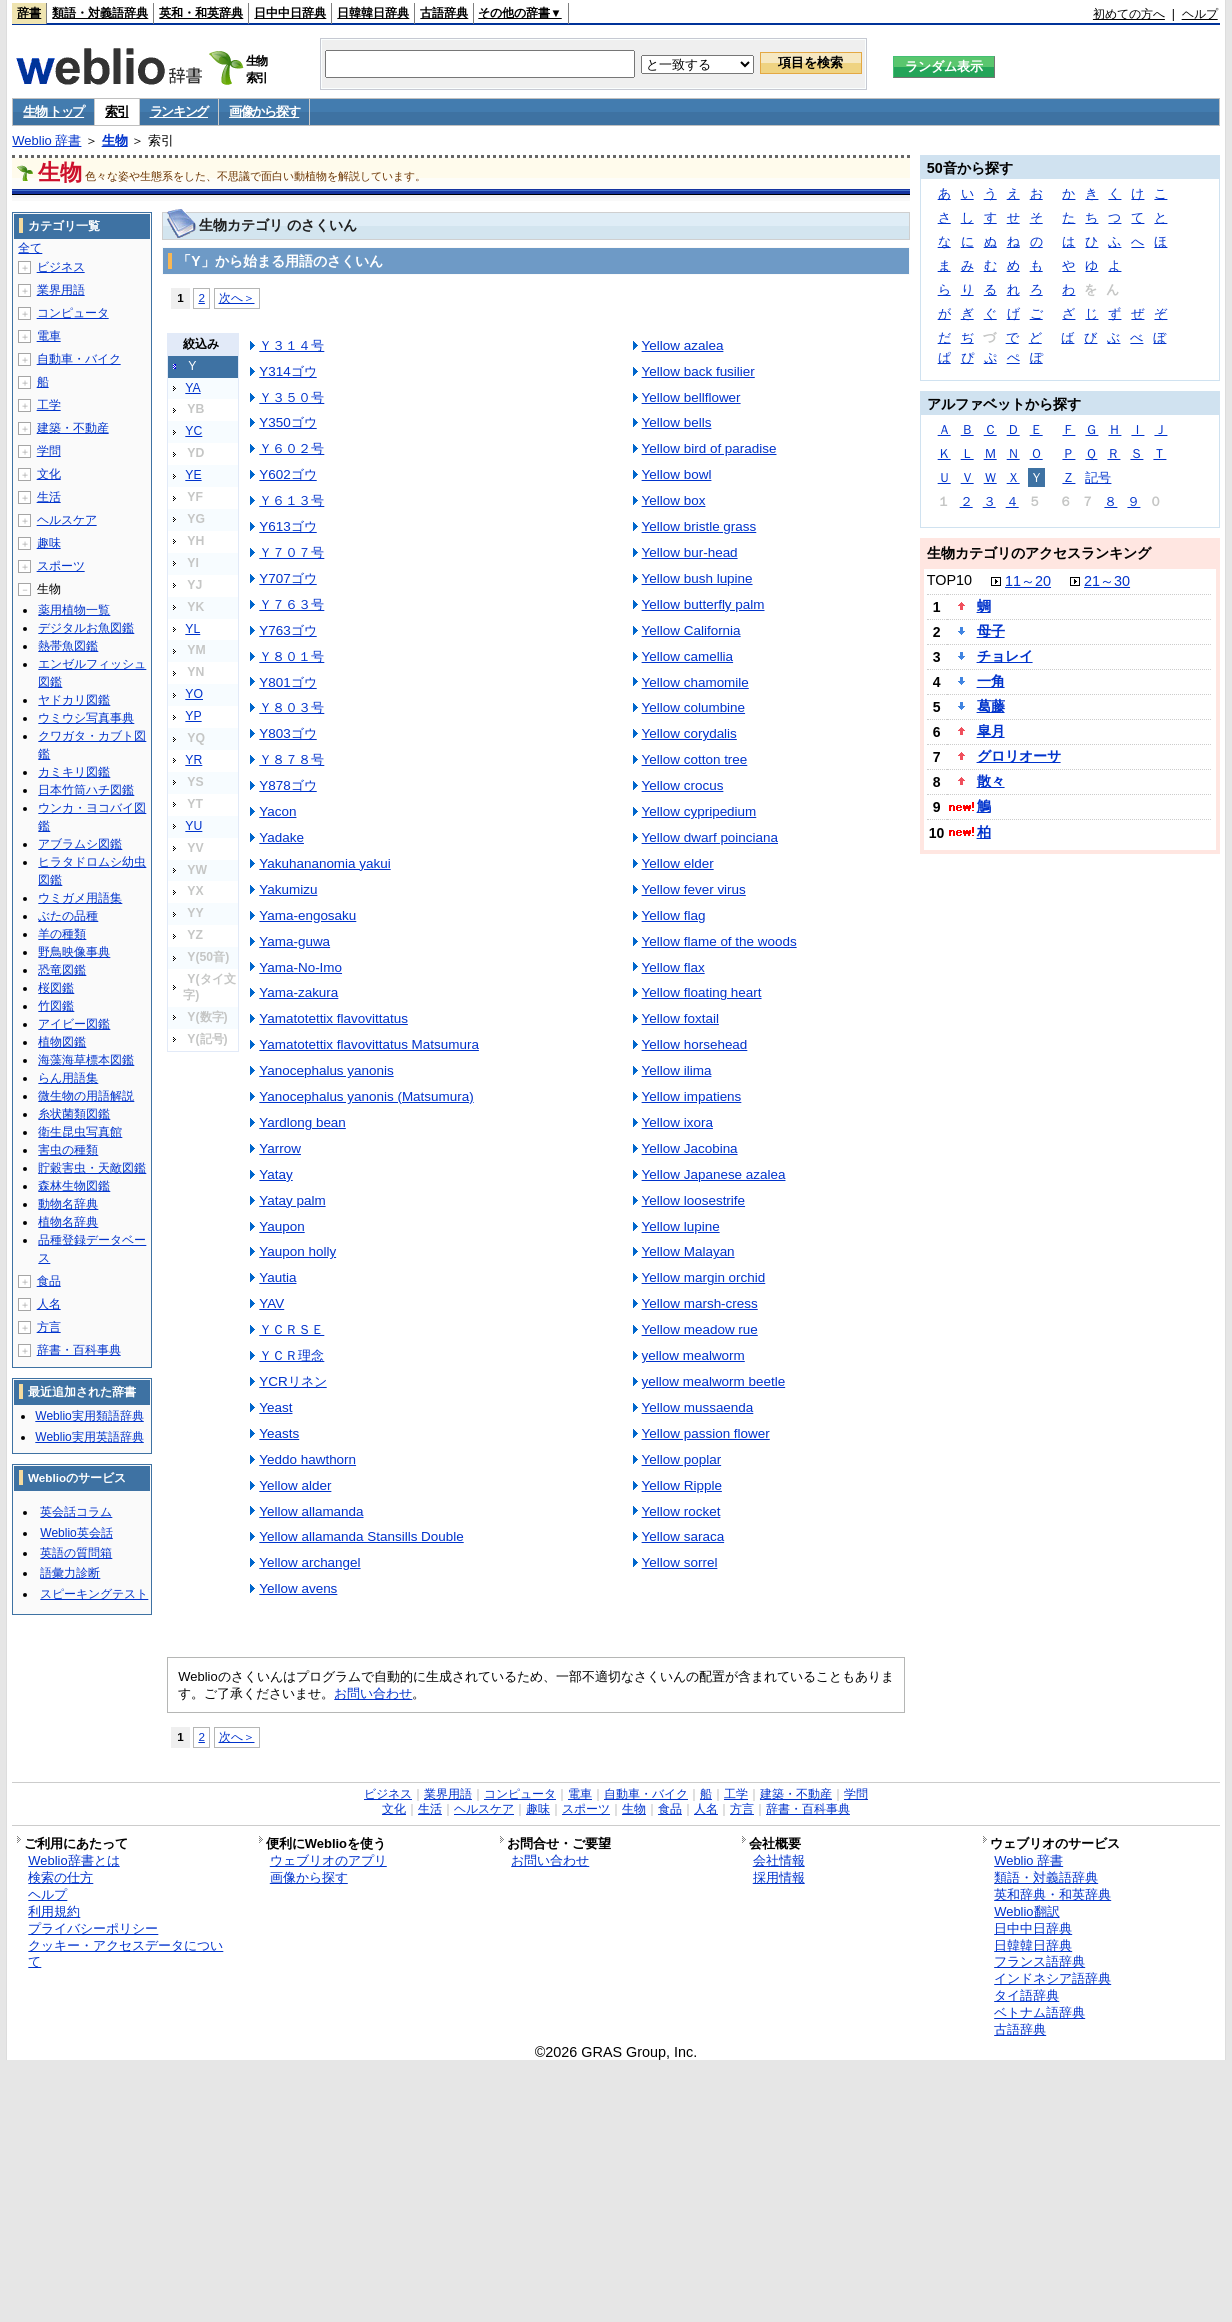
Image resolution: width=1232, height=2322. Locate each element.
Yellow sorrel (680, 1562)
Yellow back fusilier (698, 371)
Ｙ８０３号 (291, 707)
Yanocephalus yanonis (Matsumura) (366, 1096)
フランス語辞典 (1039, 1961)
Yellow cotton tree (695, 759)
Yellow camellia (687, 656)
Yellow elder (678, 863)
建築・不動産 (73, 428)
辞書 (29, 13)
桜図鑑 (56, 988)
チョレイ (1005, 656)
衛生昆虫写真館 (80, 1132)
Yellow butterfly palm (703, 604)
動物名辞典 (68, 1204)
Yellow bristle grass (699, 526)
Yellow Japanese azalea (714, 1174)
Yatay (275, 1174)
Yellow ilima (677, 1070)
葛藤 (991, 706)
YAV (271, 1303)
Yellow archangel (309, 1562)
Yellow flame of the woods (719, 941)
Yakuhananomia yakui (324, 863)
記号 (1098, 477)
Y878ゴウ (287, 785)
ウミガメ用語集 (80, 898)
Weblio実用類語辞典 (89, 1416)
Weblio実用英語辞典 (89, 1437)
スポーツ (61, 566)
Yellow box (674, 500)
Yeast (275, 1407)
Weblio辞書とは (73, 1860)
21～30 (1107, 581)
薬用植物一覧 (74, 610)
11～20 (1028, 581)
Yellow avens (298, 1588)
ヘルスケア (67, 520)
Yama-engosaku (307, 915)
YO (194, 694)
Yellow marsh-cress (700, 1303)
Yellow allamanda (311, 1511)
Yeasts (279, 1433)
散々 (991, 781)
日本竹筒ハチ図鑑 (86, 790)
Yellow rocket (681, 1511)
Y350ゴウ (287, 422)
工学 (49, 405)
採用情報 (779, 1877)
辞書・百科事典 (79, 1350)
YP (193, 716)
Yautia (277, 1277)
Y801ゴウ (287, 682)
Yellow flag (674, 915)
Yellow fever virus (694, 889)
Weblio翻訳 (1026, 1911)
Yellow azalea (683, 345)
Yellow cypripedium (699, 811)
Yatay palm (292, 1200)
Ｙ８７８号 (291, 759)
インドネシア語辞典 (1052, 1978)
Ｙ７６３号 (291, 604)
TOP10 (949, 580)
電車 (49, 336)
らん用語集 (68, 1078)
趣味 (49, 543)
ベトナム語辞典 (1039, 2012)
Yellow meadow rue (700, 1329)
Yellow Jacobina (690, 1148)
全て (30, 248)
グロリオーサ (1019, 756)
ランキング (179, 111)
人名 (49, 1304)
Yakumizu (288, 889)
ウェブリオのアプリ (328, 1860)
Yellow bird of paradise (709, 448)
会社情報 (779, 1860)
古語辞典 (444, 13)
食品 (49, 1281)
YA (192, 388)
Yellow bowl (677, 474)
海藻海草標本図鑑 (86, 1060)
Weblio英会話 (76, 1533)
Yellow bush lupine (697, 578)
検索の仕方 (60, 1877)
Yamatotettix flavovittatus (333, 1018)
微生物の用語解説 (86, 1096)
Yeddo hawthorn (307, 1459)
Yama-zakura (298, 992)
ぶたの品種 (68, 916)
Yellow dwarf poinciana (710, 837)
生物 (115, 140)
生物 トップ (53, 111)
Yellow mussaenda (698, 1407)
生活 (49, 497)
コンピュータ (73, 313)
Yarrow (280, 1148)
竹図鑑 (56, 1006)
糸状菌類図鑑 (74, 1114)
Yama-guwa (294, 941)
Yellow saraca (683, 1536)
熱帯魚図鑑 (68, 646)
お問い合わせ (373, 1693)
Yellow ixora (677, 1122)
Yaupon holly (297, 1251)
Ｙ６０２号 (291, 448)
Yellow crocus (683, 785)
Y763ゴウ (287, 630)
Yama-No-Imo (300, 967)
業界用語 (61, 290)
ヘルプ (1200, 14)
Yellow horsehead (695, 1044)
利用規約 (54, 1911)
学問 (49, 451)
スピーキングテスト (94, 1594)
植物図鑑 (62, 1042)
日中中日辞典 (290, 13)
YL (192, 629)
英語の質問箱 (76, 1553)
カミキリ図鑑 (74, 772)
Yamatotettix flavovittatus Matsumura (369, 1044)
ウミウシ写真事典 (86, 718)
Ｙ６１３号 (291, 500)
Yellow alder (295, 1485)
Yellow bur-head (690, 552)
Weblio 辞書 (46, 140)
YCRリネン (292, 1381)
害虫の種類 (68, 1150)
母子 (991, 631)
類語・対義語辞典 (100, 13)
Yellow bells (677, 422)
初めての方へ (1129, 14)
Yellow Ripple (682, 1485)
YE (193, 475)
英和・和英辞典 (201, 13)
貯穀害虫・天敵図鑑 (92, 1168)
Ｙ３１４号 (291, 345)
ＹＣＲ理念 (291, 1355)
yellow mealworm (693, 1355)
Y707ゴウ (287, 578)
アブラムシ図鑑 (80, 844)
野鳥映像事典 (74, 952)
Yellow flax (673, 967)
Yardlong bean (302, 1122)
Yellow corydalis (689, 733)
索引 (116, 111)
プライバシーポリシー (93, 1928)
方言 (49, 1327)
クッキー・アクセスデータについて (125, 1954)
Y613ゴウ (287, 526)
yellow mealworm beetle (714, 1381)
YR (193, 760)
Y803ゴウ (287, 733)
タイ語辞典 (1026, 1995)
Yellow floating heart (702, 992)
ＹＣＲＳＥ (291, 1329)
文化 (49, 474)
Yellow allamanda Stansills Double (361, 1536)
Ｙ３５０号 (291, 397)
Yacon (277, 811)
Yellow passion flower (706, 1433)
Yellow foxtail (680, 1018)
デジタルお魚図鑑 (86, 628)
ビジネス (61, 267)
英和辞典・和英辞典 (1052, 1894)
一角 (991, 681)
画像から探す (264, 111)
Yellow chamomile (695, 682)
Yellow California (691, 630)
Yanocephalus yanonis (326, 1070)
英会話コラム (76, 1512)
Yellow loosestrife (693, 1200)
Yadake (281, 837)
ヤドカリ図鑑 (74, 700)
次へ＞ (237, 297)
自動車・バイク (79, 359)
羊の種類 (62, 934)
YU (193, 826)
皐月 (991, 731)
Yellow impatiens (692, 1096)
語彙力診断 (70, 1573)
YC (193, 431)
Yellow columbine (693, 707)
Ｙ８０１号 (291, 656)
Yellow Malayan (688, 1251)
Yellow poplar (682, 1459)
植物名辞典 (68, 1222)
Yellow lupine (681, 1226)
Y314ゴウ (287, 371)
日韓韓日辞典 (373, 13)
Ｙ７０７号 (291, 552)
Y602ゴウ (287, 474)
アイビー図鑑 (74, 1024)
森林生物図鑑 (74, 1186)
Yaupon (281, 1226)
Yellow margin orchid (704, 1277)
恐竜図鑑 (62, 970)
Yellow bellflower (691, 397)
